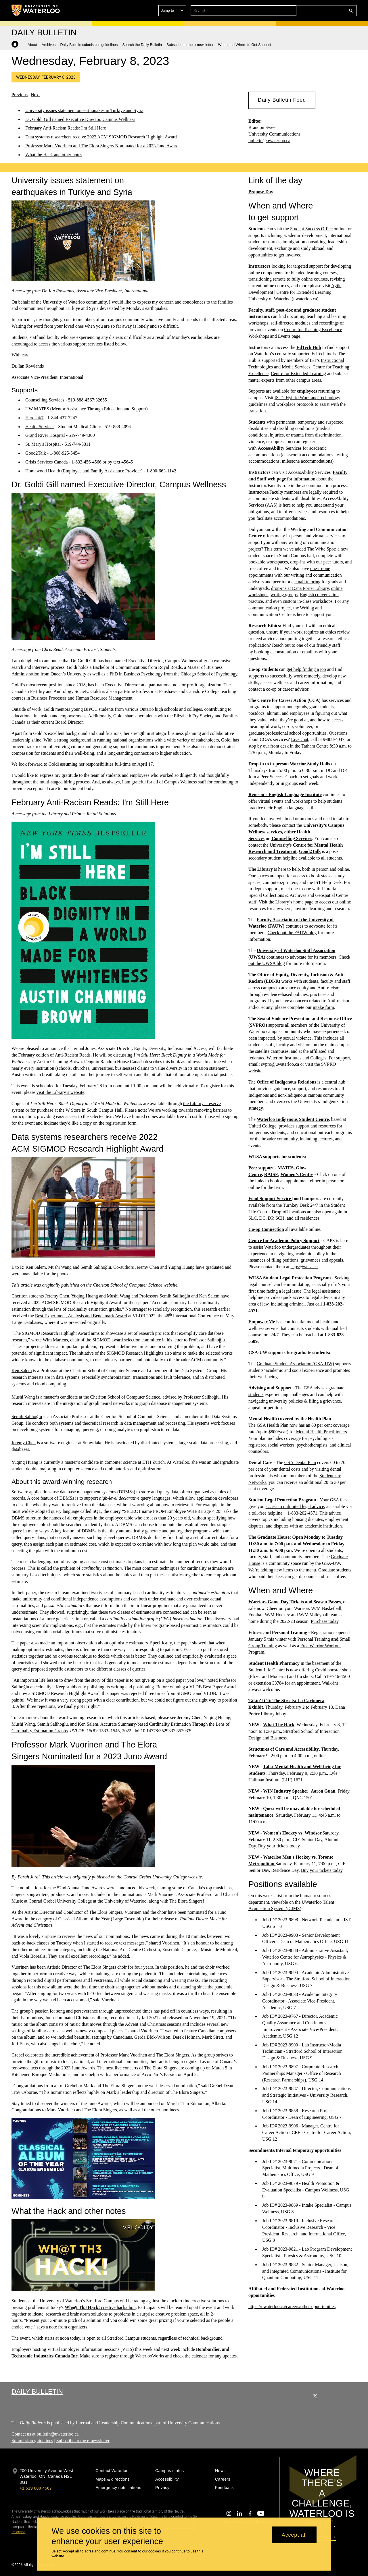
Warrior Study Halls (310, 763)
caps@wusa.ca (304, 1266)
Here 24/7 (34, 417)
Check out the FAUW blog (292, 932)
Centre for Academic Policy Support (283, 1240)
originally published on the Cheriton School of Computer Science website (109, 1284)
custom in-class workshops (307, 601)
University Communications (194, 2422)
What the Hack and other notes (53, 154)
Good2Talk (35, 453)
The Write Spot (321, 549)
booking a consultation (275, 651)
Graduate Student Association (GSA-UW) (295, 1363)
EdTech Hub (308, 347)
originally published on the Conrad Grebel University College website (137, 1876)
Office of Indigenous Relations (286, 1082)
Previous (20, 94)
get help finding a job (306, 669)
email (307, 651)
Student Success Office (311, 228)
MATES (285, 1167)
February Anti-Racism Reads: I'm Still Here (65, 128)
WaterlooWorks (149, 2355)
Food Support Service (270, 1198)
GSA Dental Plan (300, 1462)
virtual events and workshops (285, 800)
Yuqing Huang (25, 1462)
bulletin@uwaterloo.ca (269, 140)
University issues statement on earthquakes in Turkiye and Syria (84, 110)
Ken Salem (22, 1370)
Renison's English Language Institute (285, 794)
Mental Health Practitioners (321, 1431)
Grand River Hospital (45, 435)
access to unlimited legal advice (295, 1506)
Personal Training (313, 1638)
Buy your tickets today (279, 1845)
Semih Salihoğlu (27, 1416)
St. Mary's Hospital (43, 444)
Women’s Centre (296, 1174)
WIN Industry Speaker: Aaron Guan (299, 1791)
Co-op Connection (266, 1229)
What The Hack (278, 1724)
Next (35, 94)
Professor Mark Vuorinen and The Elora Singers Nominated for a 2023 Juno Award (102, 145)
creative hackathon (100, 2307)
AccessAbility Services (279, 447)
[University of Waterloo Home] (36, 10)
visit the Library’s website (61, 1092)
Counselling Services (44, 399)
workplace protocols (295, 404)
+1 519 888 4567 (36, 2488)
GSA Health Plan (272, 1425)
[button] (309, 10)
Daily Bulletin (37, 2391)
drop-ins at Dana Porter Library (300, 588)
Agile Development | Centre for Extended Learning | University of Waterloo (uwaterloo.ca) (294, 292)
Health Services (39, 426)
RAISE (271, 1174)
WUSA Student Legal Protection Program (289, 1277)
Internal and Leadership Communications (114, 2422)
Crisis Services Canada (46, 461)
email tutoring (307, 581)
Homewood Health (42, 470)
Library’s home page (294, 901)
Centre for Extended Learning (298, 373)
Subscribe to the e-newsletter (83, 2440)
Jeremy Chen (24, 1442)
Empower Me (261, 1321)
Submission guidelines (32, 2440)
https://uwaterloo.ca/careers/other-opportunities (292, 2306)
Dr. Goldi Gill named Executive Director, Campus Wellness (80, 119)
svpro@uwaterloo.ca (280, 1064)
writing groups (284, 594)
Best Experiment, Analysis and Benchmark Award (81, 1315)
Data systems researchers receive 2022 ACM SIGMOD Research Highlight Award (101, 136)
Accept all (294, 2535)
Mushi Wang (23, 1396)
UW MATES (37, 408)
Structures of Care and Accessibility (283, 1749)
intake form (323, 1007)
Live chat (299, 739)
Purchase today (324, 1621)
